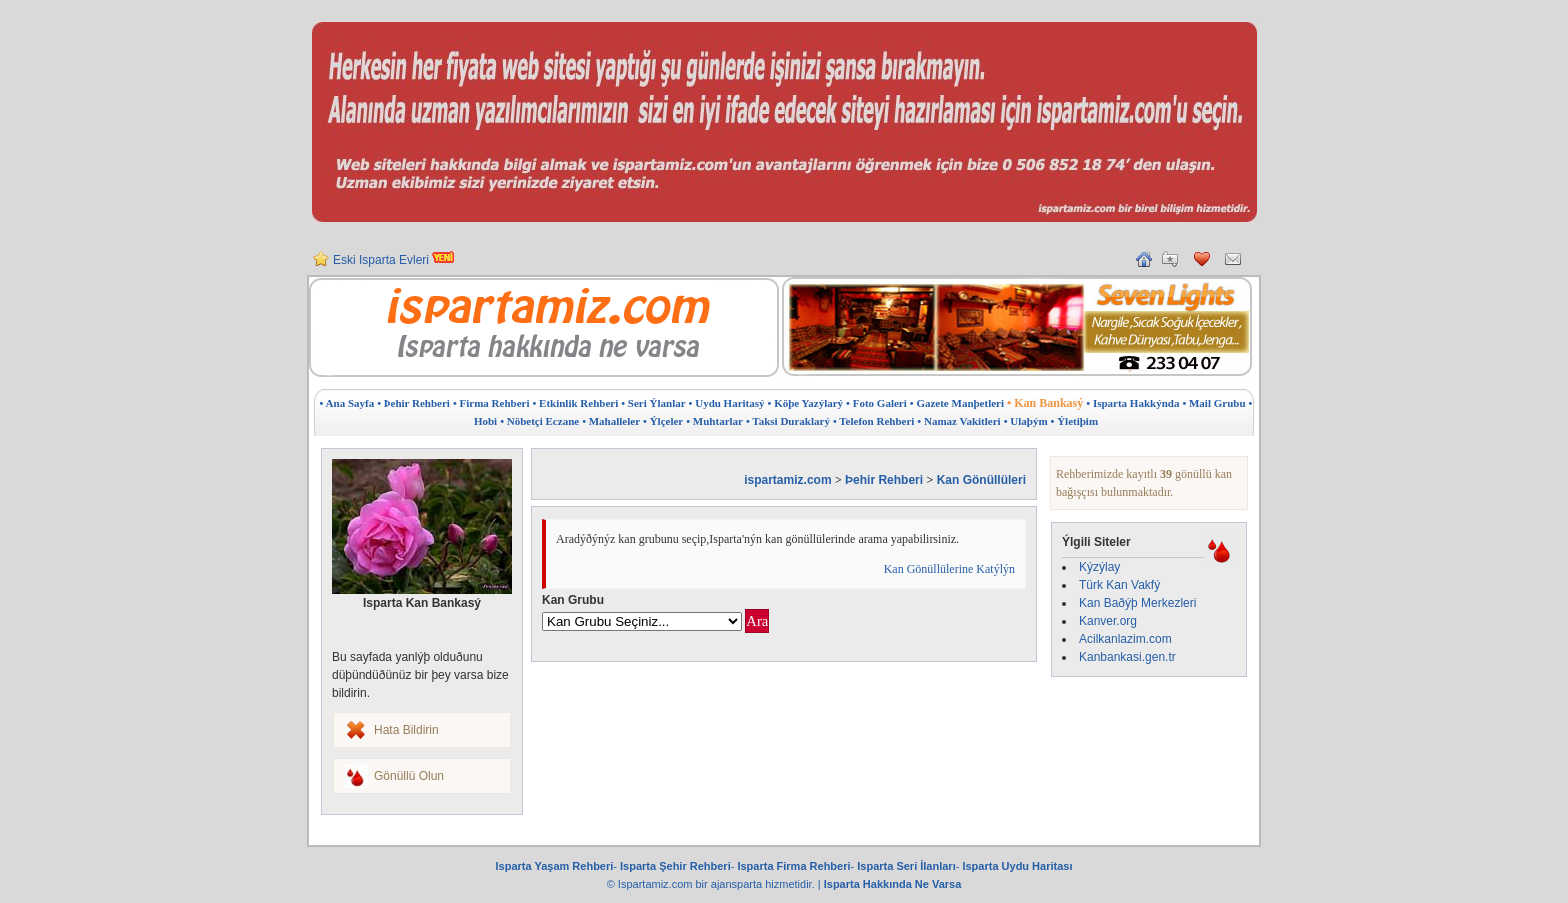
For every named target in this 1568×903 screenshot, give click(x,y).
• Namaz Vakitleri (958, 421)
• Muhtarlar (714, 421)
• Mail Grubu (1213, 403)
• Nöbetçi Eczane (539, 421)
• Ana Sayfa (347, 403)
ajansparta (738, 884)
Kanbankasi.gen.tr (1127, 657)
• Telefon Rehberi (873, 421)
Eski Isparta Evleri (394, 268)
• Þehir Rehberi (413, 403)
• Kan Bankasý (1045, 403)
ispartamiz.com (787, 480)
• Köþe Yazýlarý (806, 403)
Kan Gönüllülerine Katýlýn (949, 569)
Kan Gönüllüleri (981, 480)
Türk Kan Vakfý (1119, 585)
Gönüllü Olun (409, 776)
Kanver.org (1108, 621)
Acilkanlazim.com (1125, 639)
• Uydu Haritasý (727, 403)
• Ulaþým (1026, 421)
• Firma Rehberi (491, 403)
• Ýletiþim (1075, 421)
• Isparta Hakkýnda (1132, 403)
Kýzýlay (1099, 567)
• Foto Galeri (876, 403)
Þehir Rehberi (884, 480)
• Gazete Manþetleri (957, 403)
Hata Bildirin (406, 730)
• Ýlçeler (663, 421)
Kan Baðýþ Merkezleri (1137, 603)
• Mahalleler (611, 421)
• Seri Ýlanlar (653, 403)
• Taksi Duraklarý (788, 421)
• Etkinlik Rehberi (575, 403)
